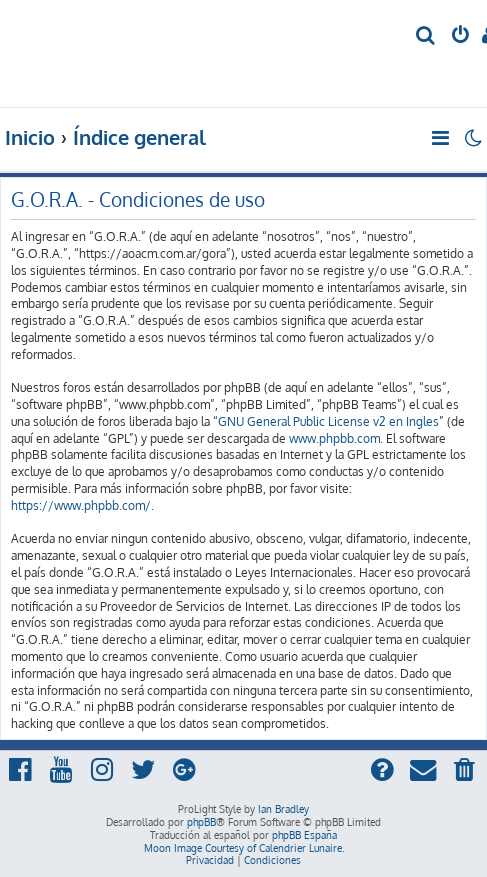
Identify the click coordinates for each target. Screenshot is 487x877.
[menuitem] (426, 36)
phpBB (201, 822)
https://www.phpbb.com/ (81, 505)
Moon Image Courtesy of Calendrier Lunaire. (244, 848)
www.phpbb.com (334, 438)
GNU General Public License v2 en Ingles (328, 421)
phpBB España (304, 835)
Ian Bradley (283, 809)
